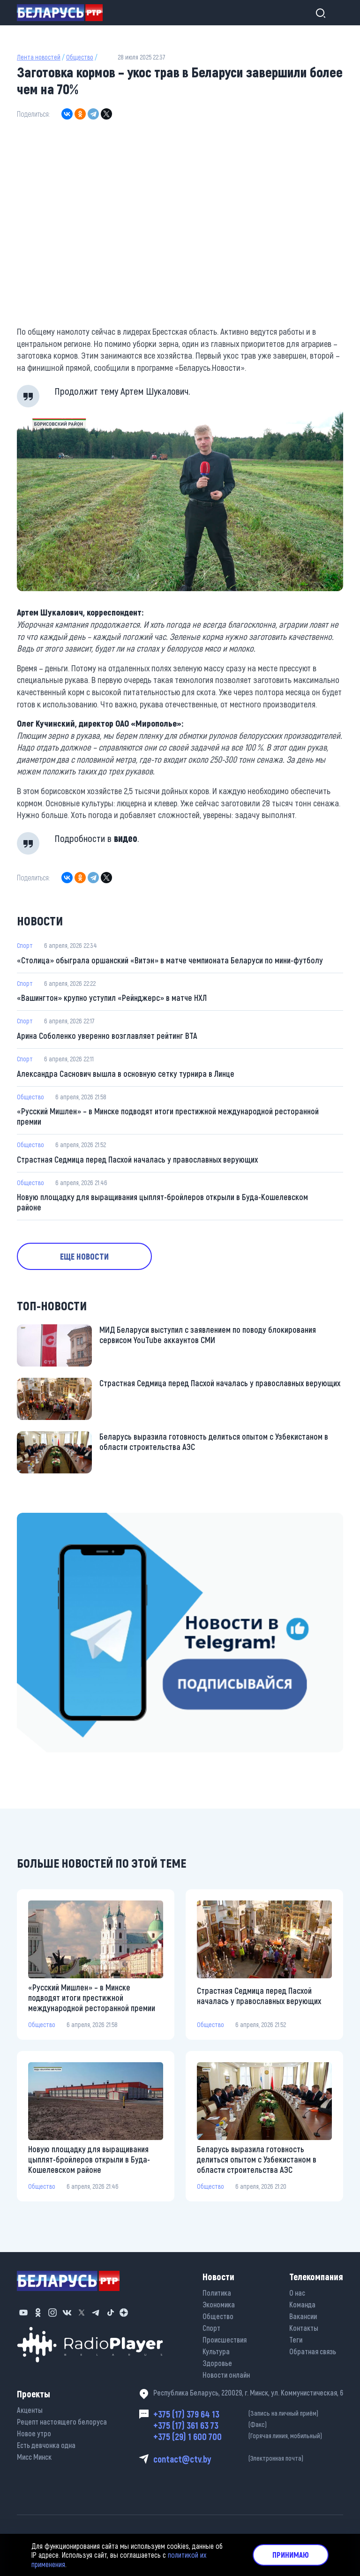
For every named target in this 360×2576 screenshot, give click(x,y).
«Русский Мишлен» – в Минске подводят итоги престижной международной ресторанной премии (168, 1116)
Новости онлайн (226, 2374)
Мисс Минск (34, 2456)
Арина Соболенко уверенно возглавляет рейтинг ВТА (107, 1035)
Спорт (25, 945)
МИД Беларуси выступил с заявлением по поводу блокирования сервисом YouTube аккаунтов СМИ (207, 1334)
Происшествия (224, 2339)
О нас (297, 2292)
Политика (216, 2292)
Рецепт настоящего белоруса (62, 2421)
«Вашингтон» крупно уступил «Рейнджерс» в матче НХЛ (112, 997)
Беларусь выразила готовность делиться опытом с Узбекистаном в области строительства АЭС (213, 1441)
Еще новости (84, 1256)
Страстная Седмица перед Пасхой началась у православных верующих (137, 1159)
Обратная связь (312, 2351)
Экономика (218, 2304)
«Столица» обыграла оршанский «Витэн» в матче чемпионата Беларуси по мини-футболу (170, 960)
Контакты (303, 2327)
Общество (79, 57)
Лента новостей (38, 57)
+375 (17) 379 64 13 (248, 2413)
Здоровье (217, 2362)
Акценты (30, 2409)
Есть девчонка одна (46, 2445)
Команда (302, 2304)
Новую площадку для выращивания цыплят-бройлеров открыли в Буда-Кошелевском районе (162, 1202)
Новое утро (34, 2433)
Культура (216, 2351)
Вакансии (303, 2316)
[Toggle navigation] (334, 13)
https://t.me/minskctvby (52, 1518)
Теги (295, 2339)
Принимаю (290, 2554)
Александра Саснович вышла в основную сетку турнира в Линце (125, 1073)
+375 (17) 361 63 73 (248, 2425)
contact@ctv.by (248, 2458)
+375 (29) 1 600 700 (248, 2436)
